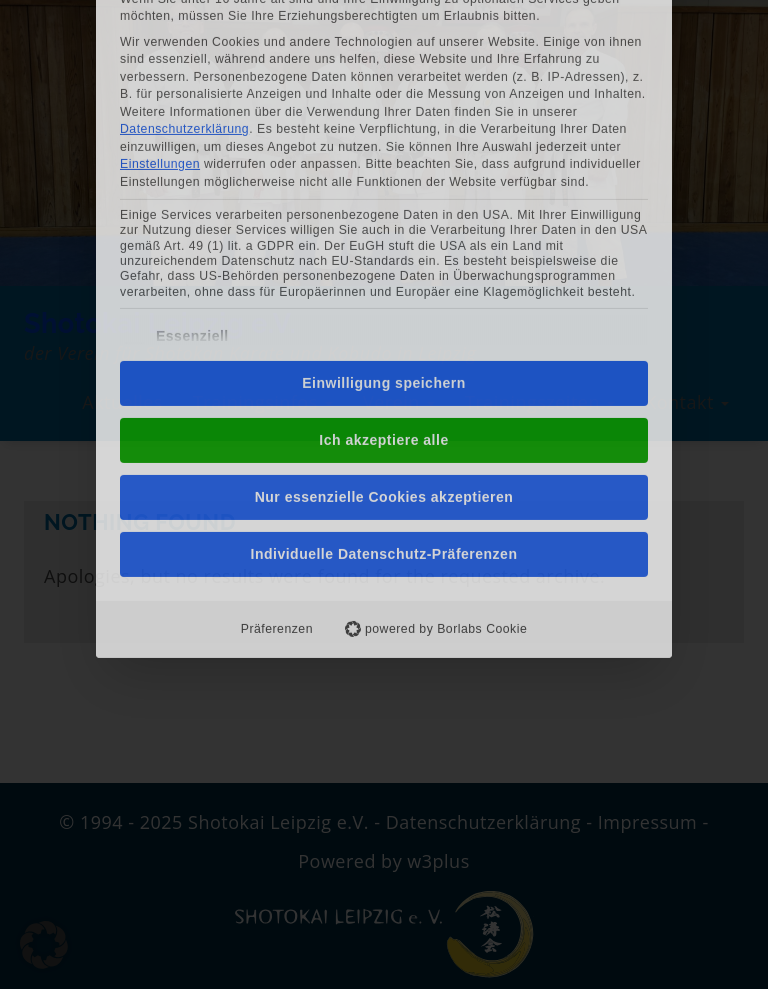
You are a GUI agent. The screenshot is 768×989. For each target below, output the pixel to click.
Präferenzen (277, 470)
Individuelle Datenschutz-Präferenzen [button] (384, 395)
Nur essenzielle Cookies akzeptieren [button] (384, 338)
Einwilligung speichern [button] (383, 224)
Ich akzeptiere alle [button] (383, 281)
